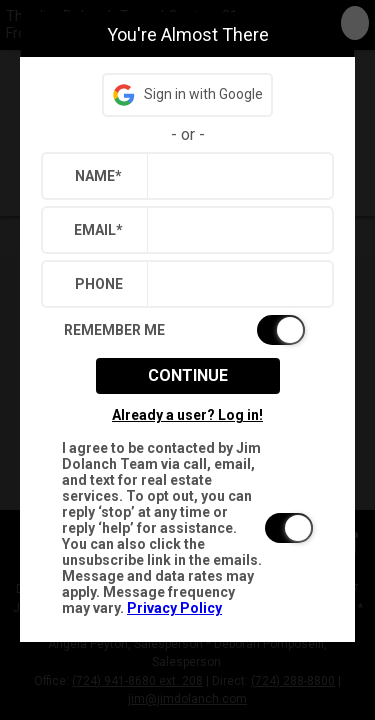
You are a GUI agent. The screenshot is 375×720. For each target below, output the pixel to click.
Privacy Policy (174, 608)
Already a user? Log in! (187, 415)
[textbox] (235, 176)
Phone (99, 284)
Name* (98, 176)
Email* (98, 230)
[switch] (187, 330)
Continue (188, 375)
